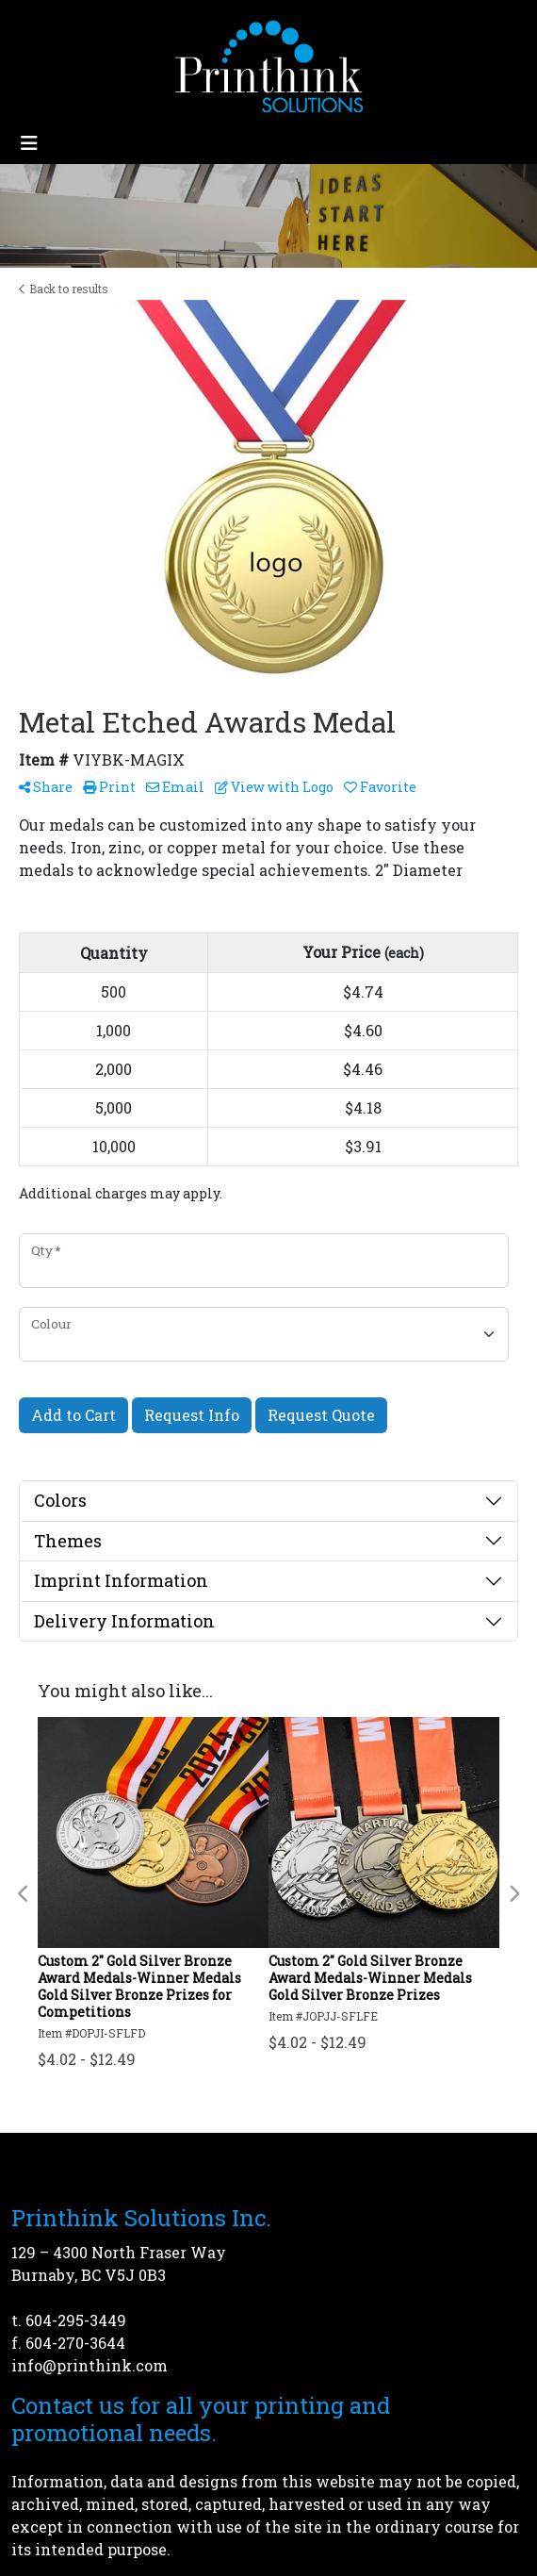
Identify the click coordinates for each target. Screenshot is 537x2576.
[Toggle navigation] (29, 143)
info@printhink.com (89, 2365)
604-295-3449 (75, 2320)
